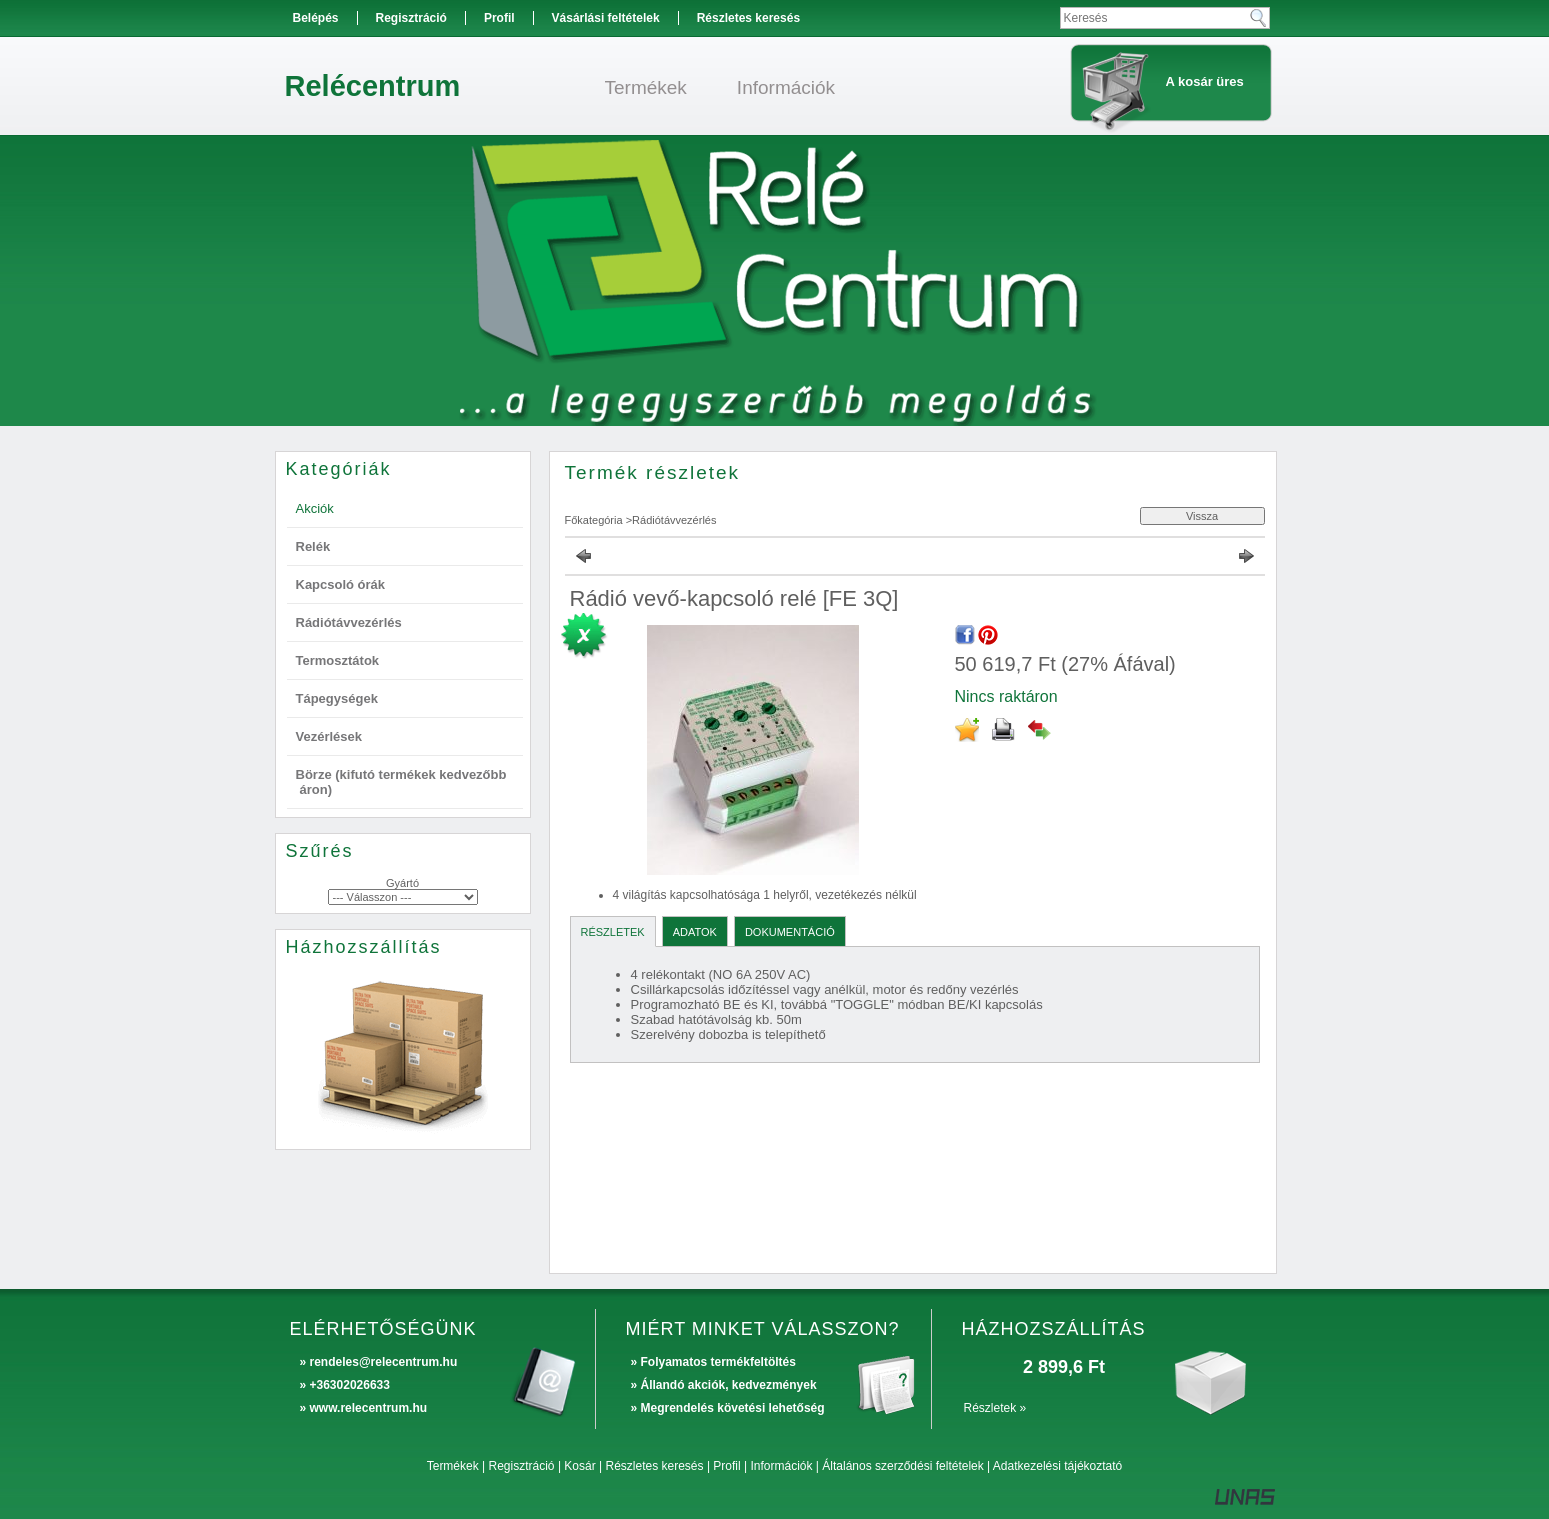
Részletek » (995, 1408)
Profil (726, 1466)
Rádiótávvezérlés (349, 622)
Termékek (453, 1466)
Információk (781, 1466)
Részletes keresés (655, 1466)
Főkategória (594, 520)
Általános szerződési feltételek (902, 1466)
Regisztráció (522, 1466)
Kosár (579, 1466)
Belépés (316, 18)
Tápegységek (337, 698)
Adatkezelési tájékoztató (1057, 1466)
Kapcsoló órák (341, 584)
